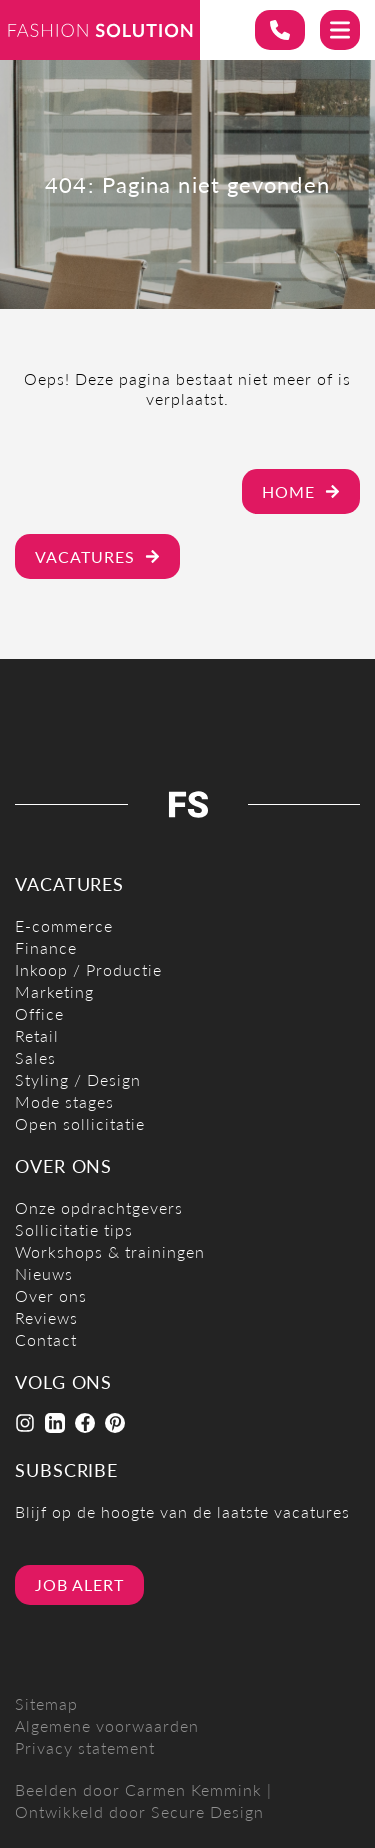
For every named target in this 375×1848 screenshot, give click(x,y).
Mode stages (64, 1101)
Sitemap (46, 1703)
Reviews (46, 1317)
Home (301, 491)
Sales (35, 1057)
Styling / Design (78, 1079)
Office (39, 1013)
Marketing (54, 991)
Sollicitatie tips (74, 1229)
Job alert (79, 1584)
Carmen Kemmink (193, 1789)
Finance (46, 947)
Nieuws (44, 1273)
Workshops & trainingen (110, 1251)
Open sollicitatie (80, 1123)
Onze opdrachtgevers (99, 1207)
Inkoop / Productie (88, 969)
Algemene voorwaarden (107, 1725)
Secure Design (207, 1811)
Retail (37, 1035)
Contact (46, 1339)
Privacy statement (85, 1747)
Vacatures (97, 556)
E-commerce (64, 925)
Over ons (51, 1295)
